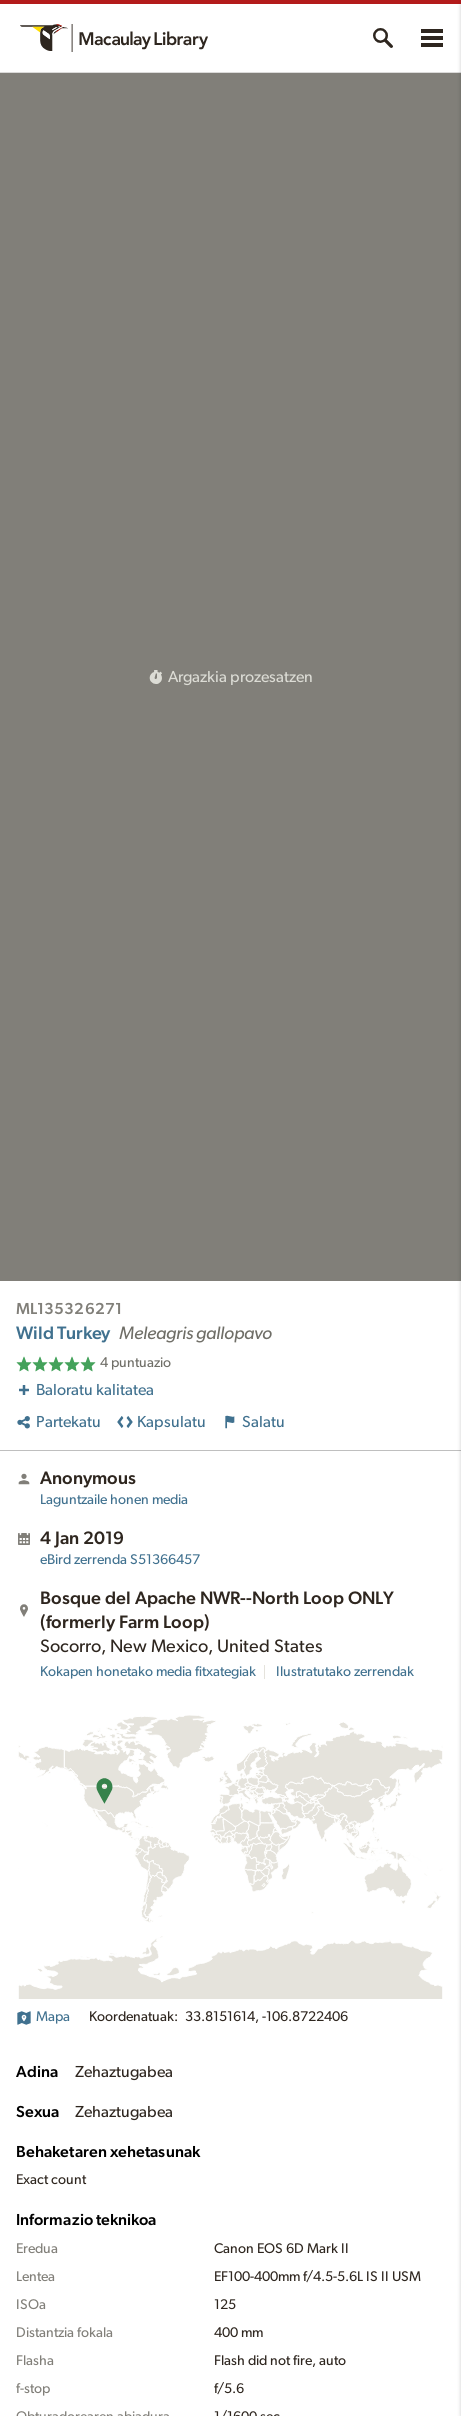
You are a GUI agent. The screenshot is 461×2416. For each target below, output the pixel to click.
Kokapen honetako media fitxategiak (148, 1672)
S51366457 (120, 1560)
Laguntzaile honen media (114, 1500)
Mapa (43, 2017)
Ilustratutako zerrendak (345, 1672)
